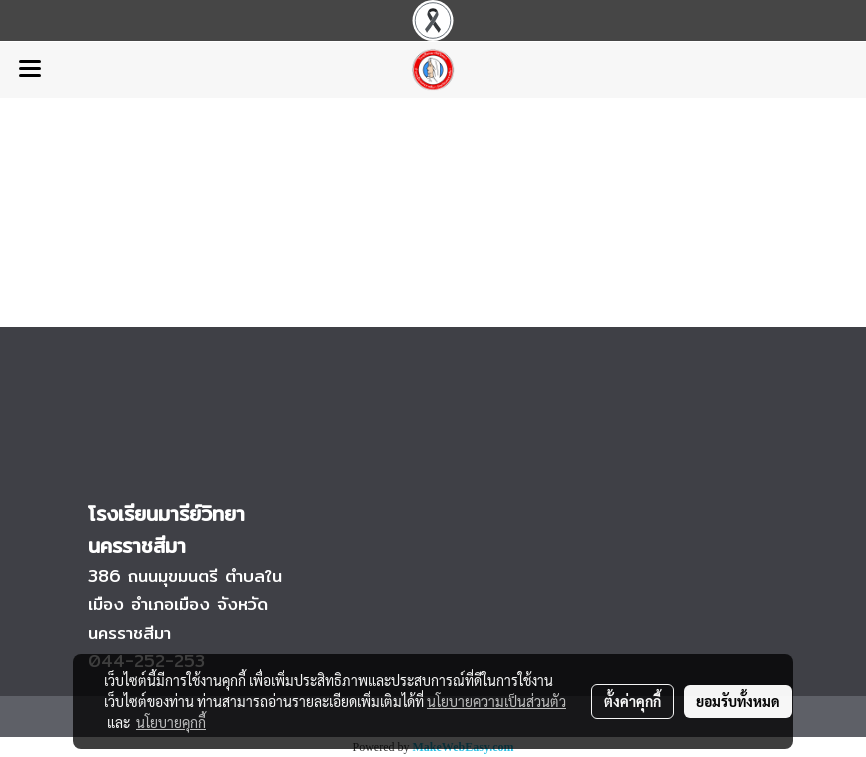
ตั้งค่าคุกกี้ (632, 701)
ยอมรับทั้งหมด (738, 701)
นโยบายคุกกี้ (171, 722)
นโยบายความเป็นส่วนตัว (496, 701)
